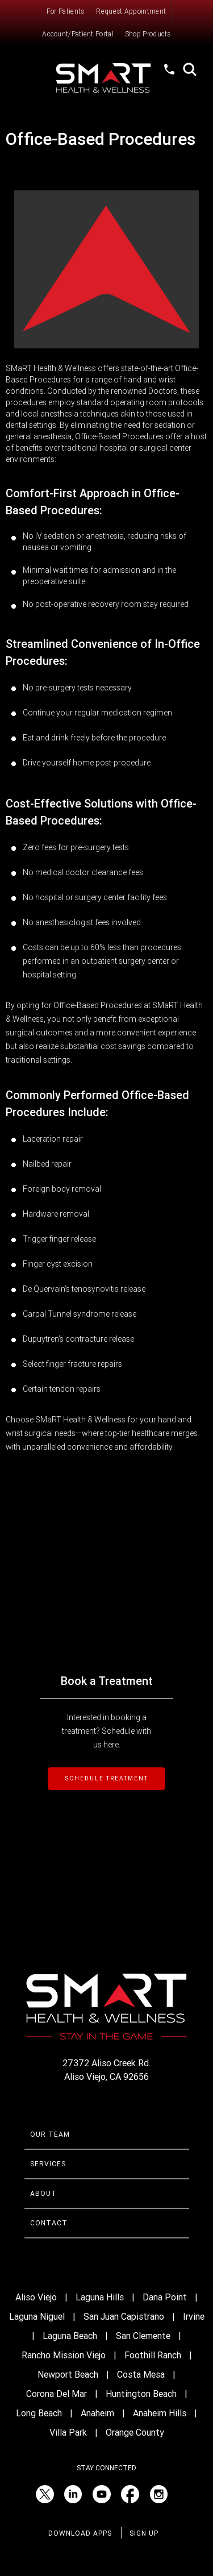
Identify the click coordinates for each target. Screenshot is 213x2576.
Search (189, 69)
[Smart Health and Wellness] (107, 78)
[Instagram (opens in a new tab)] (158, 2494)
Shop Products (148, 34)
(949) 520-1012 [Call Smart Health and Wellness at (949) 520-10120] (170, 80)
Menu (30, 71)
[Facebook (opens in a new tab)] (130, 2494)
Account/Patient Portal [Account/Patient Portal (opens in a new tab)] (78, 34)
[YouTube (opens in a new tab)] (102, 2494)
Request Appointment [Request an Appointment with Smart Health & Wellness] (131, 11)
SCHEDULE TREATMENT (106, 1778)
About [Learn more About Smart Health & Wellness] (43, 2194)
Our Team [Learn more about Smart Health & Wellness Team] (50, 2134)
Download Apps (80, 2533)
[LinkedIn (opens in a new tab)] (73, 2494)
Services (48, 2164)
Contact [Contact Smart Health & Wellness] (49, 2223)
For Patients (66, 11)
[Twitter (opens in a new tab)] (45, 2494)
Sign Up (144, 2533)
